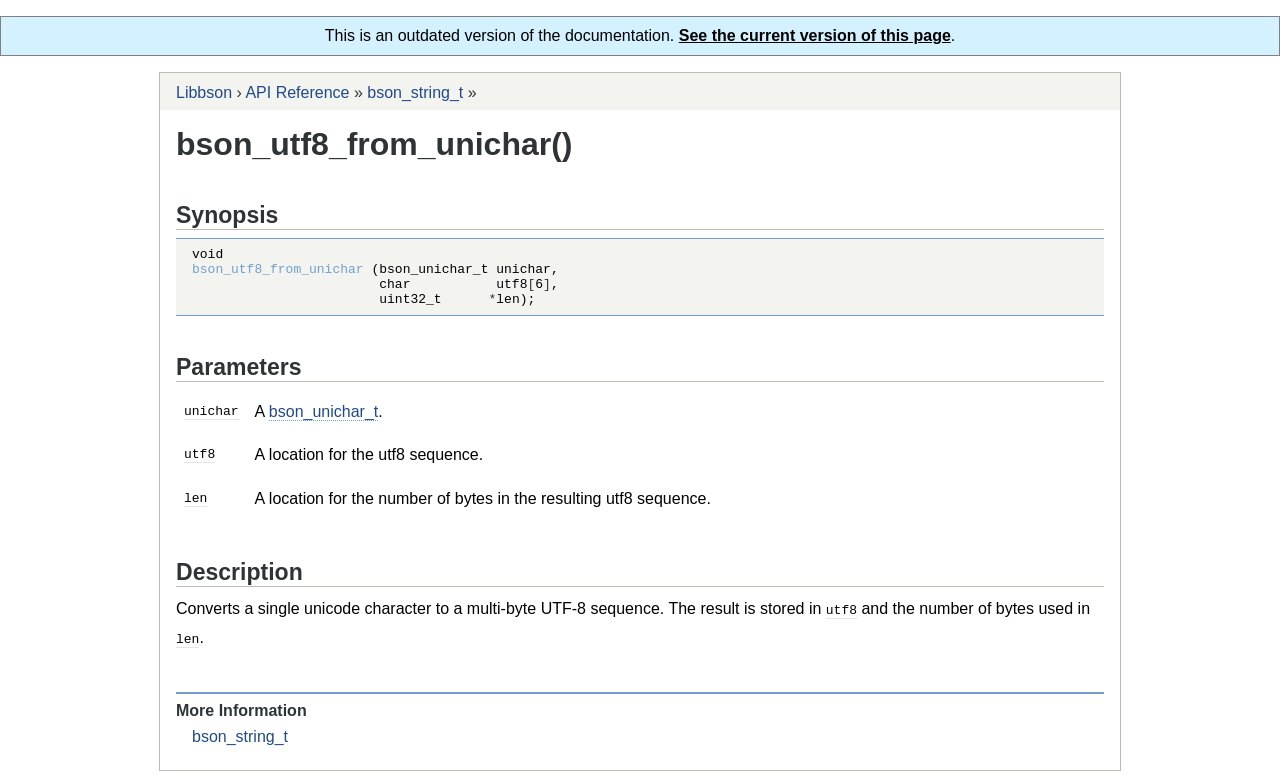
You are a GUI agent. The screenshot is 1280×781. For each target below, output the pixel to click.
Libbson (204, 92)
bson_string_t (415, 92)
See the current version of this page (815, 35)
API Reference (297, 92)
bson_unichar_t (323, 423)
